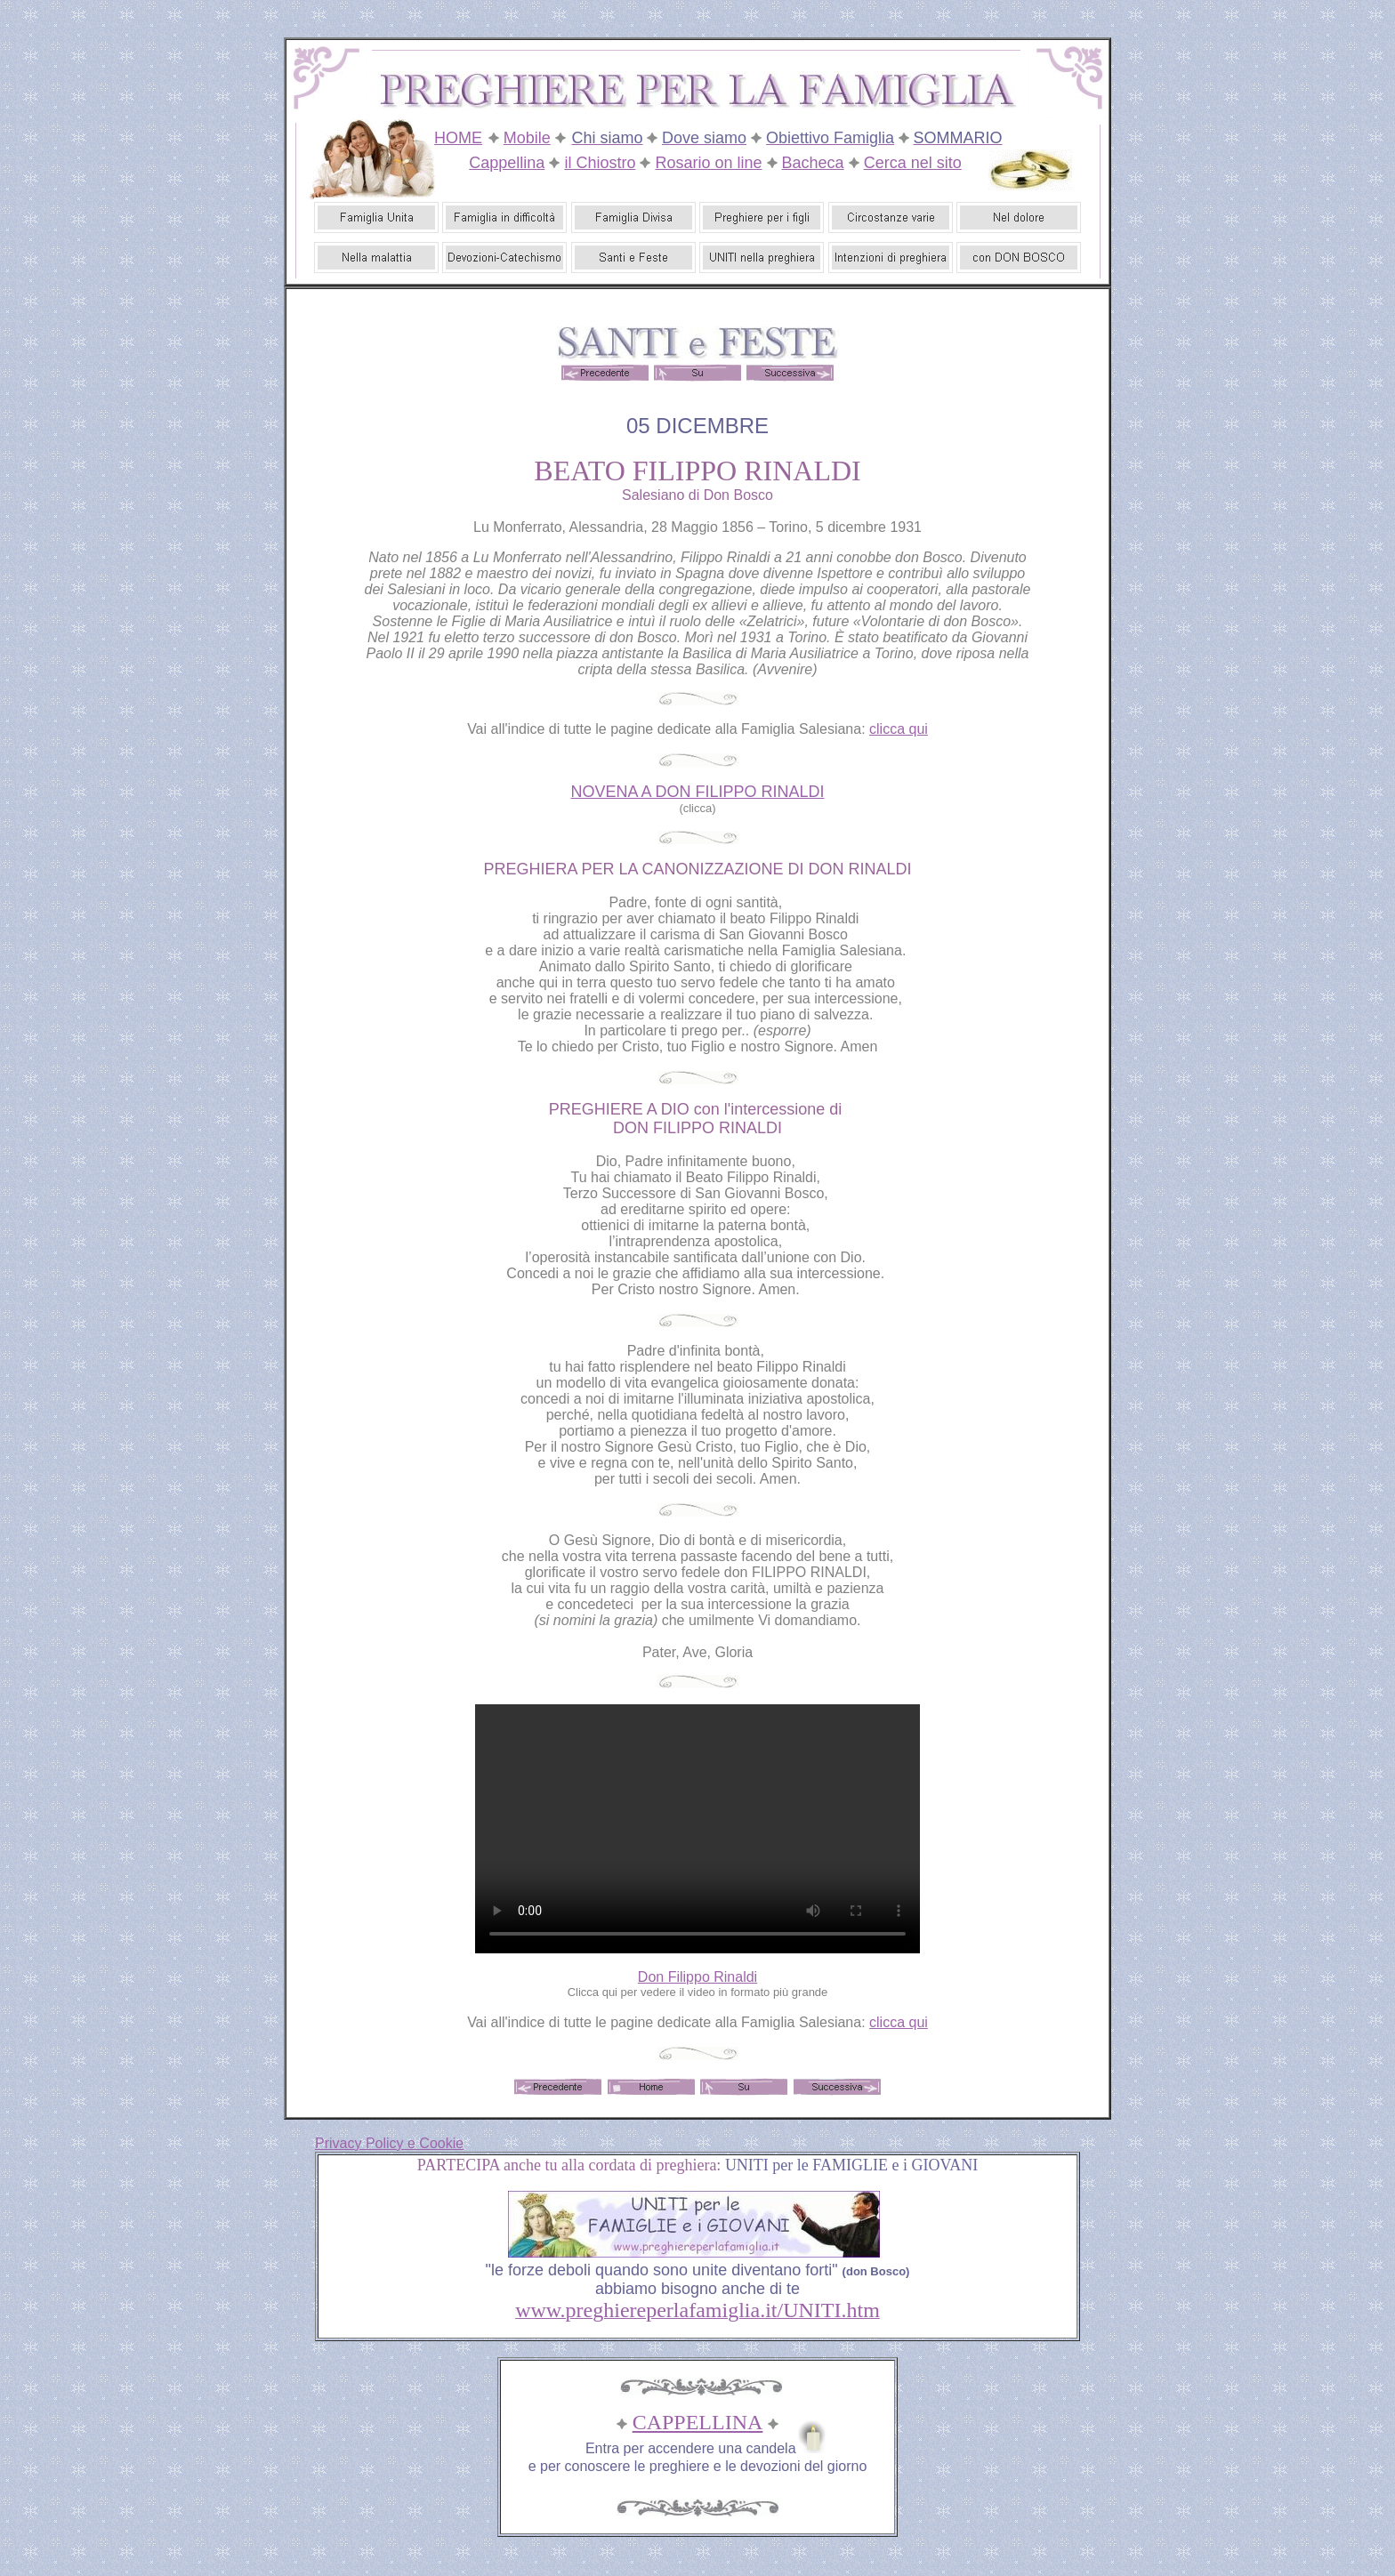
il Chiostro (599, 163)
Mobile (527, 138)
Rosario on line (708, 163)
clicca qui (898, 729)
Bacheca (813, 163)
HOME (458, 138)
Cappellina (506, 163)
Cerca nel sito (913, 163)
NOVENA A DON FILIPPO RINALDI (697, 792)
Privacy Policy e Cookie (389, 2143)
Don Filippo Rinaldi (697, 1976)
